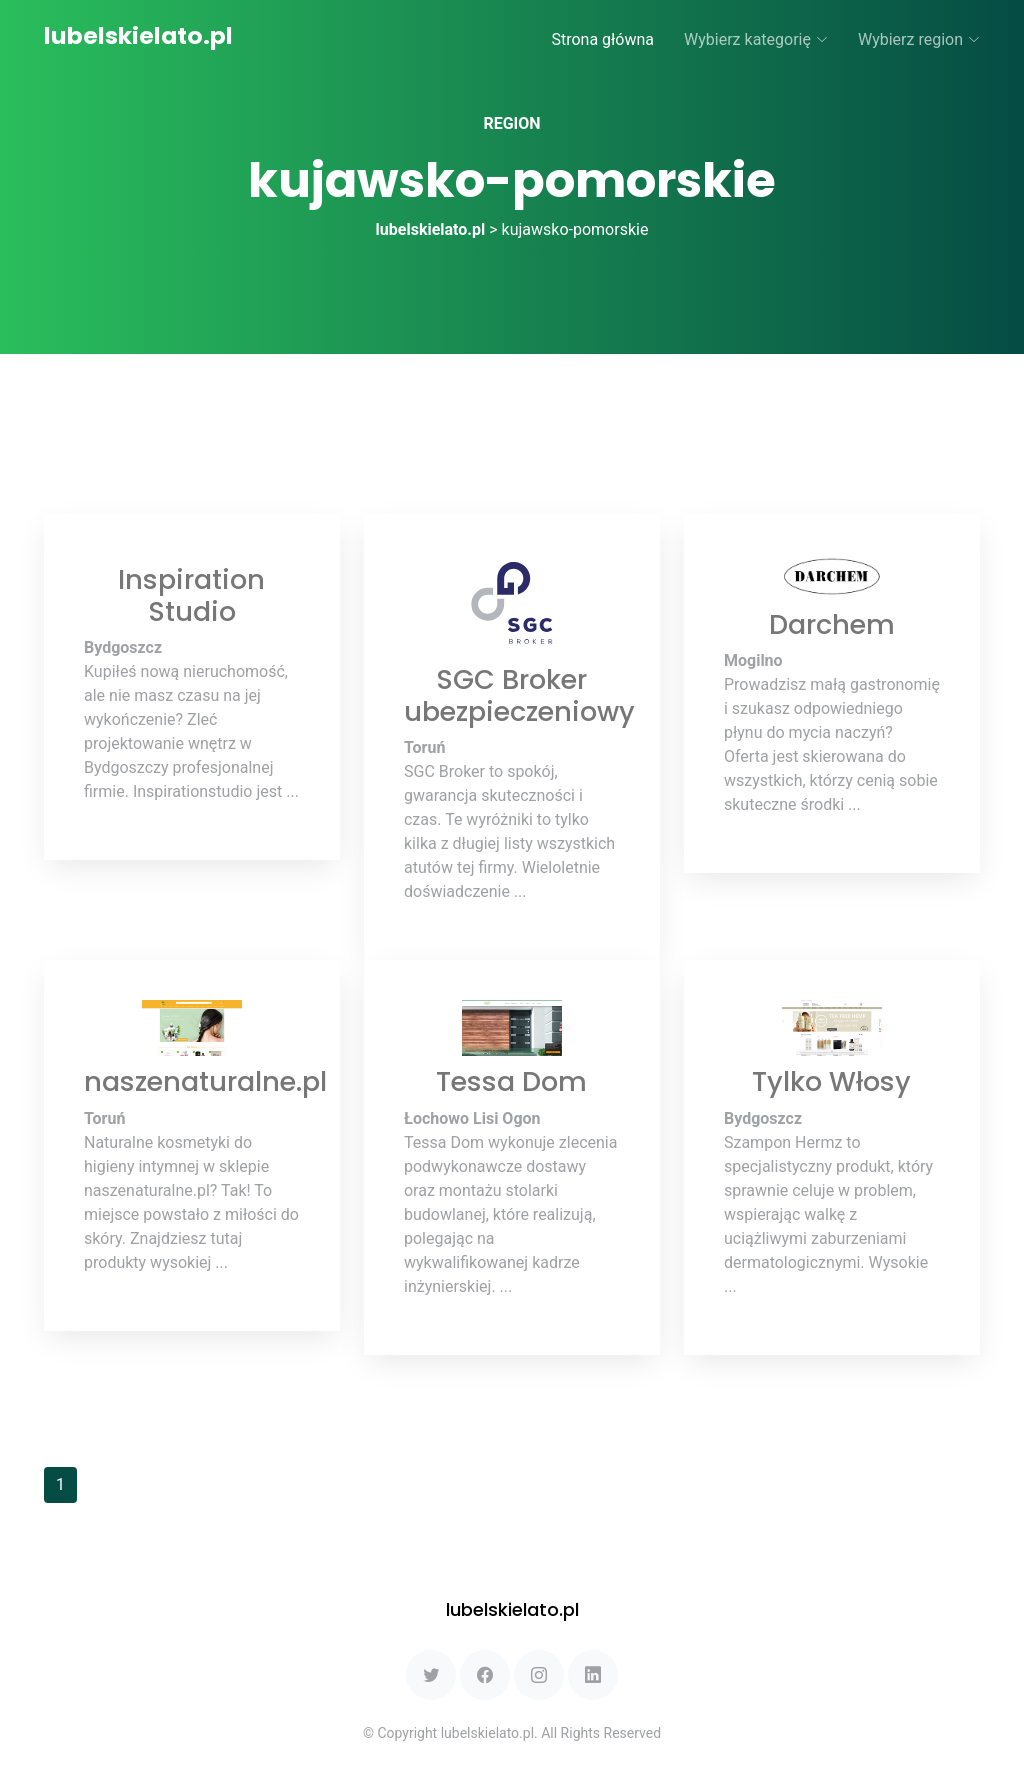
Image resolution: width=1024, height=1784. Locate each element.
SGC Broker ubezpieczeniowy (519, 695)
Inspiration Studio (191, 595)
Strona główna (602, 39)
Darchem (832, 624)
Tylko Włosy (831, 1081)
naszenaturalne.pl (205, 1081)
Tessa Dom (511, 1081)
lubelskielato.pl (138, 35)
